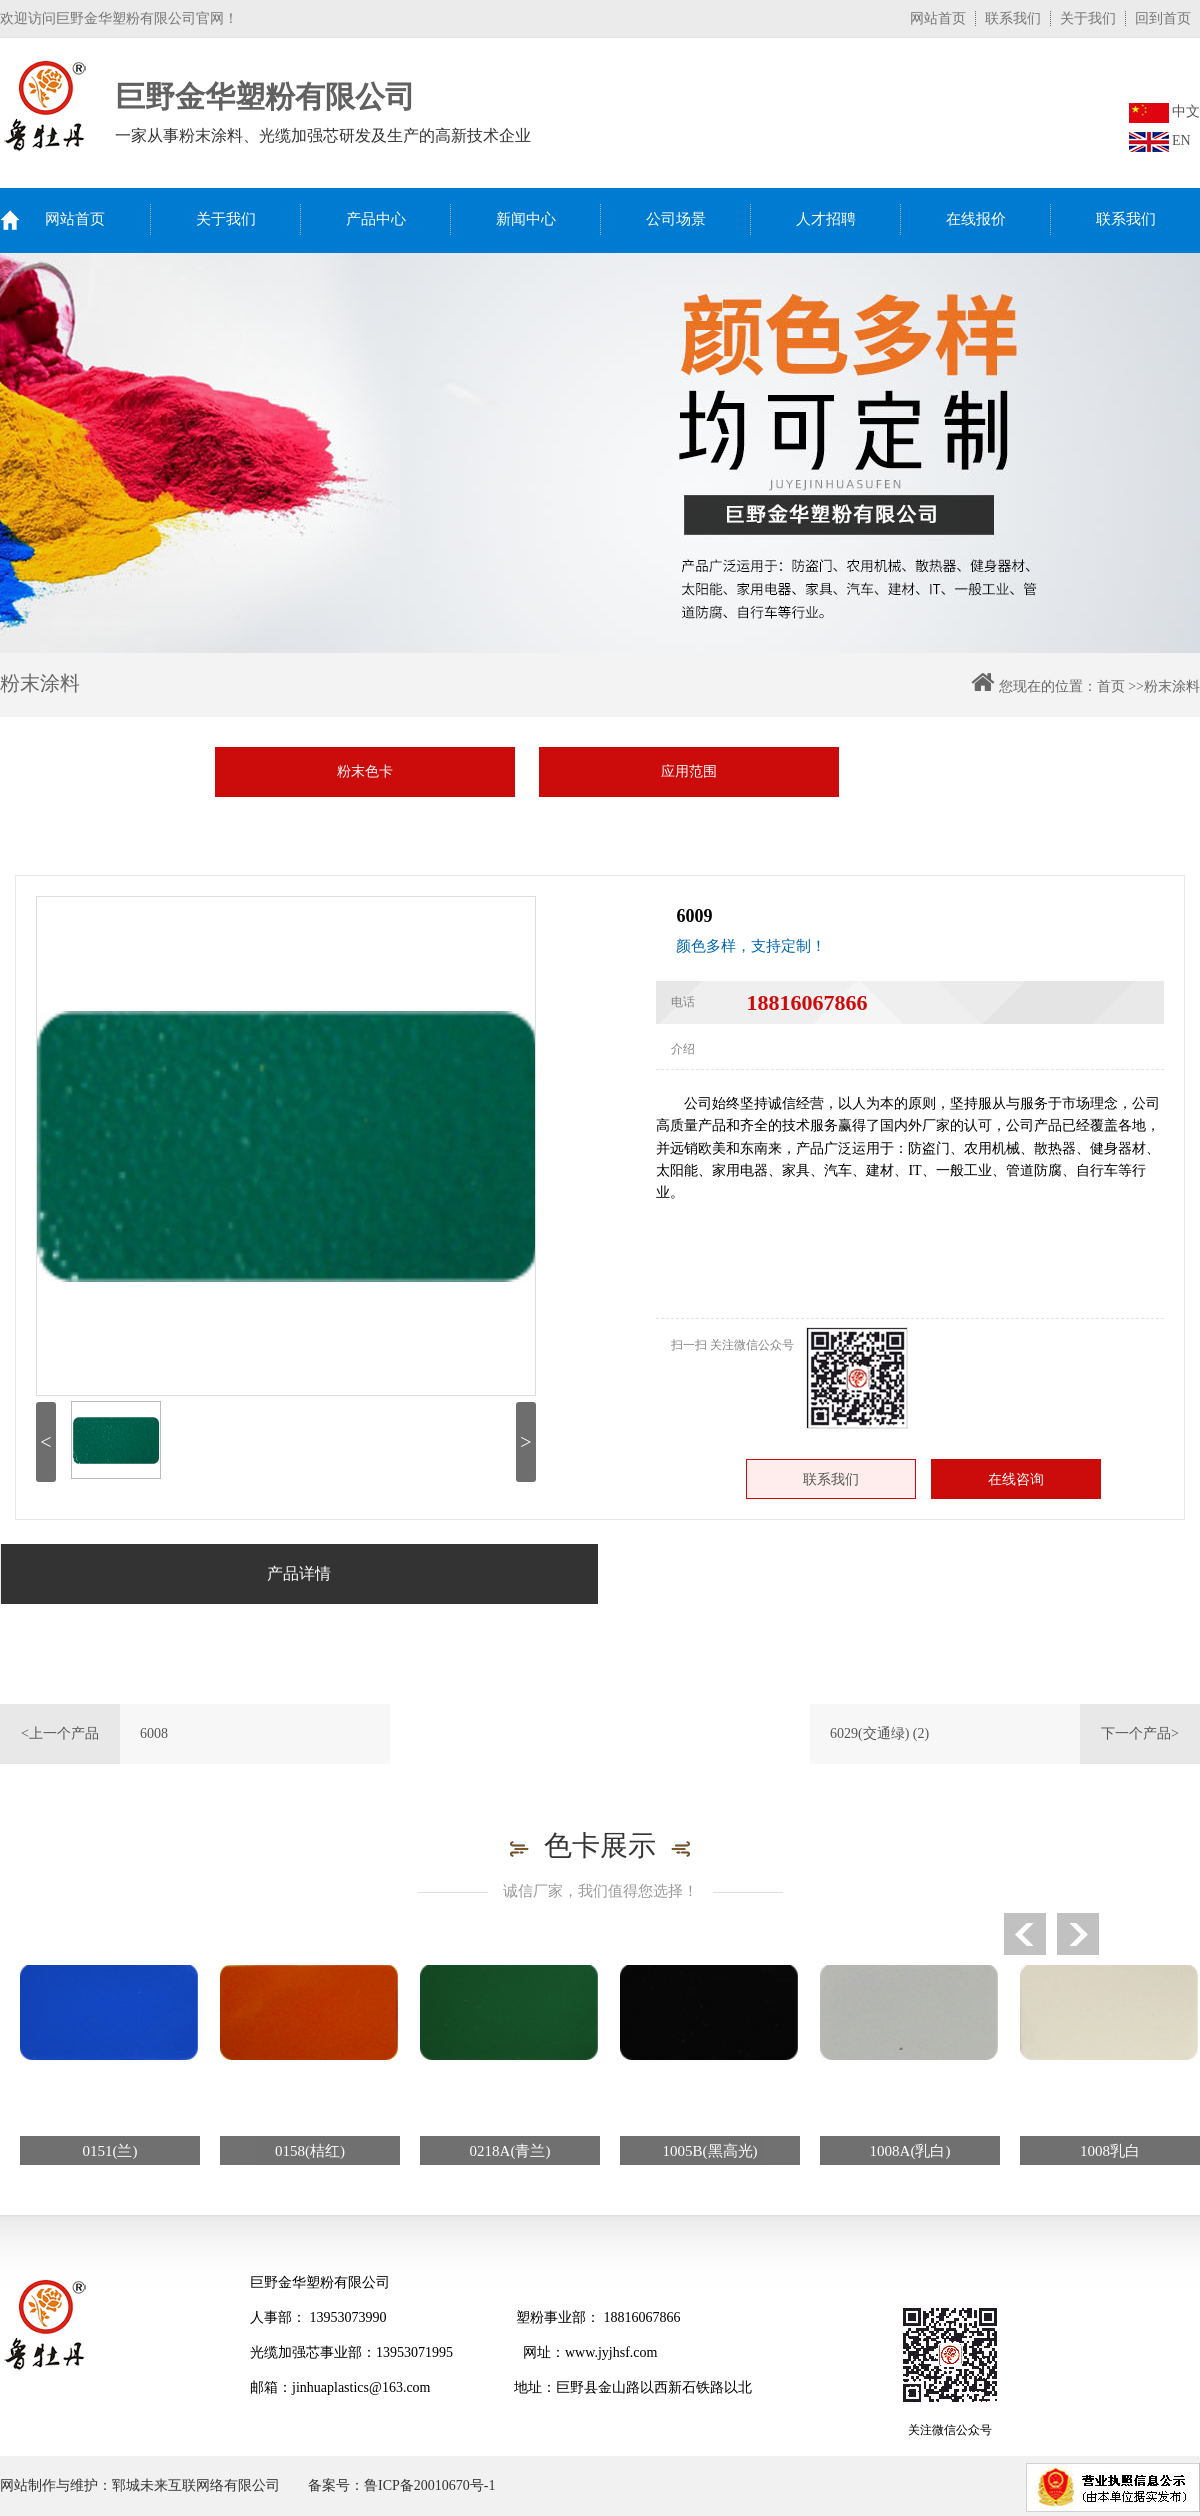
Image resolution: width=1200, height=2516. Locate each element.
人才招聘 (826, 219)
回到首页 (1163, 18)
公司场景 (676, 219)
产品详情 (299, 1573)
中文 (1165, 111)
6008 (154, 1733)
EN (1160, 140)
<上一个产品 (60, 1733)
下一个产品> (1140, 1733)
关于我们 (1088, 18)
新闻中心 (526, 219)
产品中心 (376, 219)
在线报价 (976, 219)
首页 (1111, 686)
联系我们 (1013, 18)
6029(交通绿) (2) (879, 1733)
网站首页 (938, 18)
